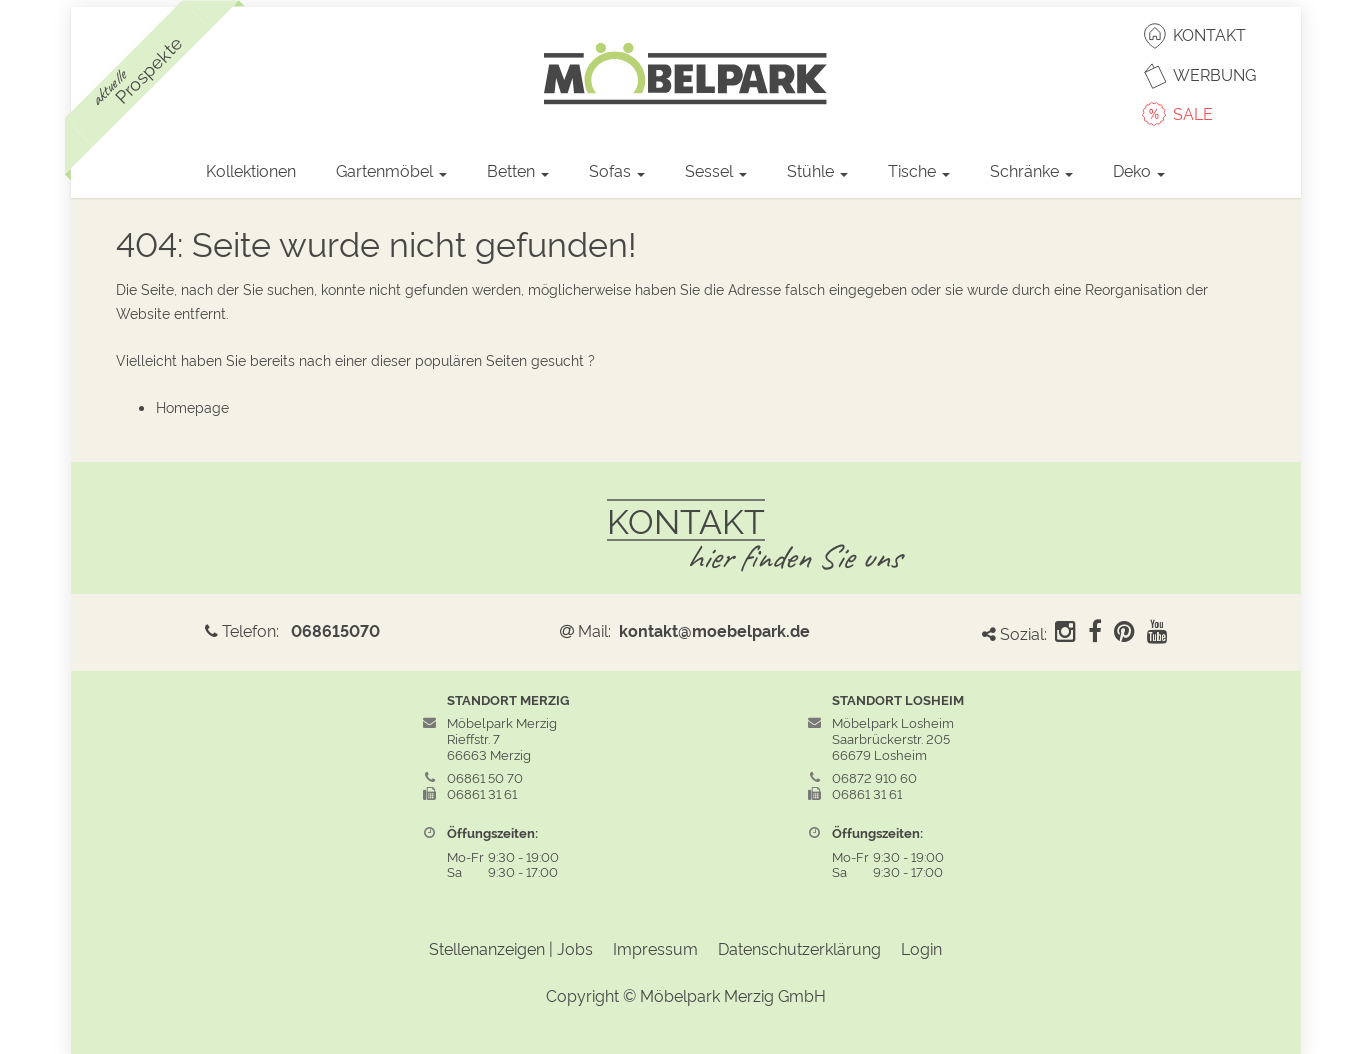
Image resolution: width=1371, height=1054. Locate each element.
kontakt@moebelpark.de (714, 630)
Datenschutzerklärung (799, 948)
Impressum (655, 948)
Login (921, 948)
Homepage (192, 406)
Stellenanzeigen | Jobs (511, 948)
